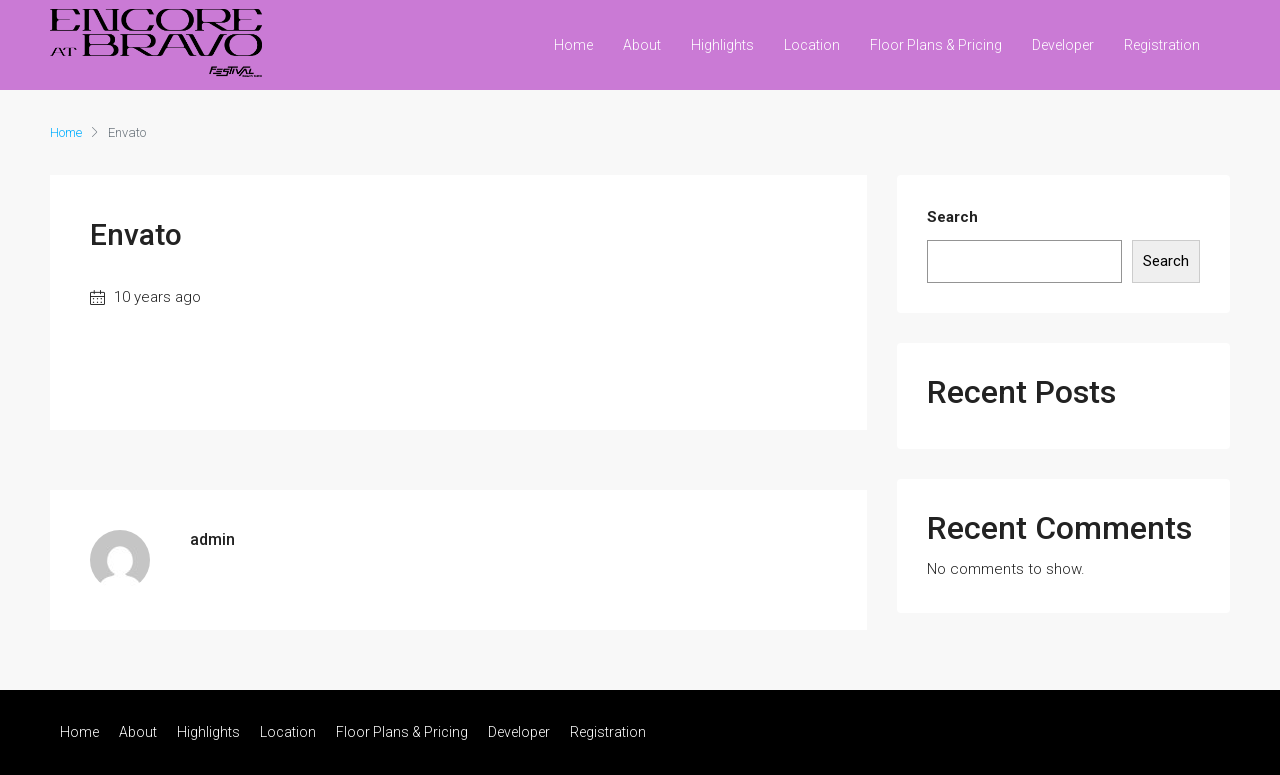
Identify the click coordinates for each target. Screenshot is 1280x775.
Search (952, 217)
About (642, 45)
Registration (1162, 45)
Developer (1063, 45)
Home (573, 45)
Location (812, 45)
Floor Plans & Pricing (936, 45)
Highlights (722, 45)
